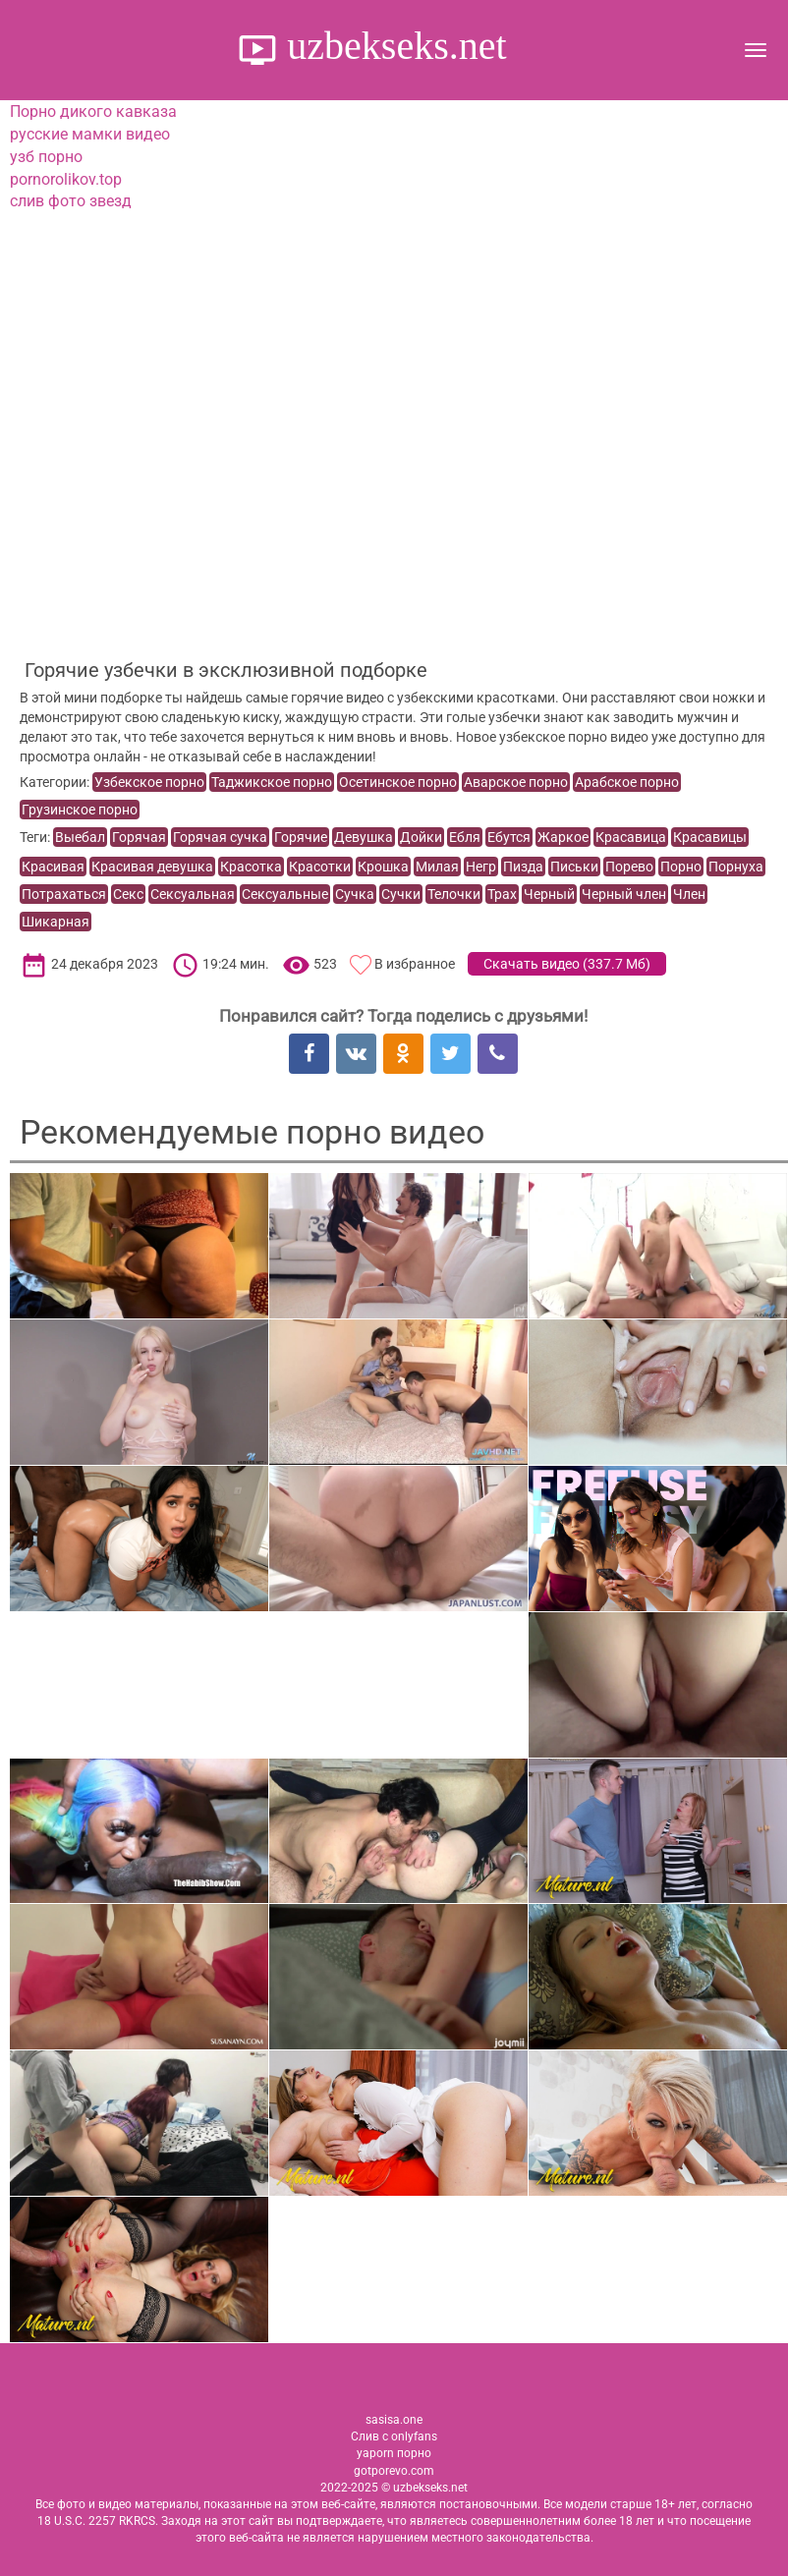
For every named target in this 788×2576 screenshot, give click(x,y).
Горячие (300, 837)
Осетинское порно (398, 782)
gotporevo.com (394, 2471)
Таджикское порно (271, 782)
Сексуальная (192, 894)
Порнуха (735, 866)
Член (689, 894)
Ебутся (509, 837)
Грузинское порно (80, 809)
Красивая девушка (152, 866)
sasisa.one (394, 2420)
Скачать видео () (566, 964)
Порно (681, 866)
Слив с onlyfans (394, 2436)
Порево (629, 866)
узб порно (46, 156)
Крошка (383, 866)
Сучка (354, 894)
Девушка (363, 837)
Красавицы (710, 837)
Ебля (464, 837)
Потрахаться (64, 894)
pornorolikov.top (66, 179)
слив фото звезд (71, 201)
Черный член (624, 894)
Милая (437, 866)
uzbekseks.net (391, 46)
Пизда (523, 866)
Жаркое (563, 837)
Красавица (630, 837)
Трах (502, 894)
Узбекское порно (149, 782)
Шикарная (55, 921)
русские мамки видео (90, 134)
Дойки (421, 837)
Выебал (80, 837)
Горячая (139, 837)
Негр (481, 866)
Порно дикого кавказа (93, 111)
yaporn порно (394, 2453)
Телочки (453, 894)
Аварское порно (516, 782)
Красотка (251, 866)
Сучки (401, 894)
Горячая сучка (220, 837)
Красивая (53, 866)
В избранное (414, 964)
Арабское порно (627, 782)
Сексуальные (285, 894)
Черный (549, 894)
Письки (574, 866)
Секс (128, 894)
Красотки (320, 866)
